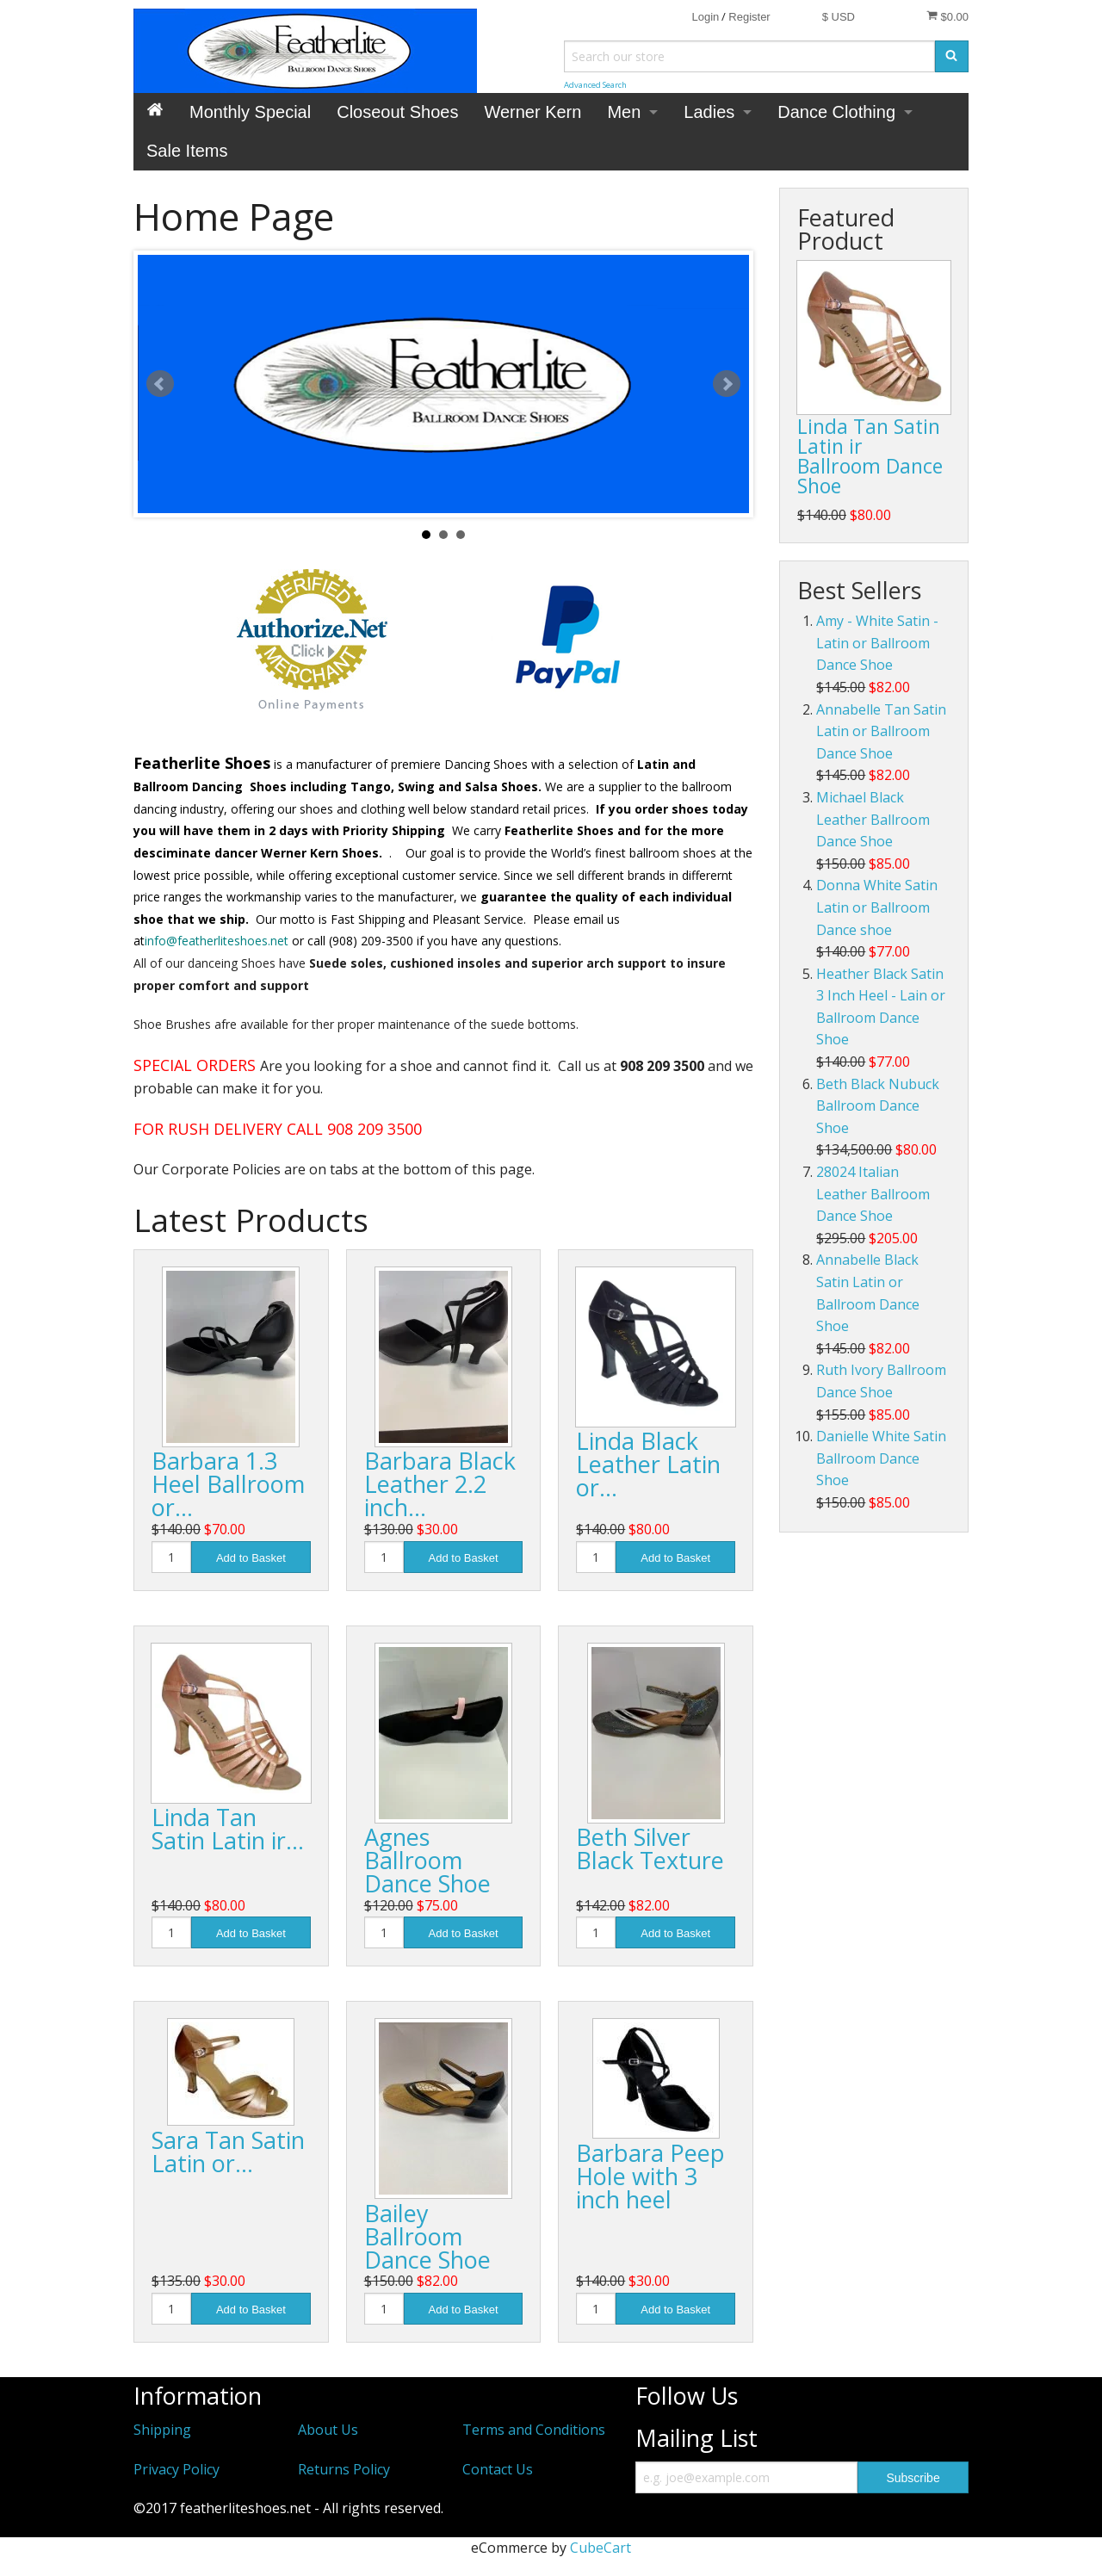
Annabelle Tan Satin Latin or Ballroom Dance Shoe (881, 731)
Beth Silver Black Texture (650, 1848)
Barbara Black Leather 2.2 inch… (440, 1484)
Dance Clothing (836, 111)
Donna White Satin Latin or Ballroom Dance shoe (877, 907)
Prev (160, 384)
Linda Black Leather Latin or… (648, 1464)
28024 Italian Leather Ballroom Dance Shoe (873, 1193)
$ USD (838, 16)
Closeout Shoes (397, 111)
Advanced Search (595, 84)
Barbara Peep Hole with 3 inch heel (650, 2176)
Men (624, 111)
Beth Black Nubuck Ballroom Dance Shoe (877, 1105)
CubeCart (600, 2547)
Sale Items (186, 150)
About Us (328, 2429)
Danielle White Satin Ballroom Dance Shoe (881, 1458)
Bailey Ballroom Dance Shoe (427, 2236)
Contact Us (497, 2469)
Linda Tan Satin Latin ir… (228, 1828)
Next (726, 384)
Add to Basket (251, 1557)
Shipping (162, 2429)
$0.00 (947, 16)
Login (705, 16)
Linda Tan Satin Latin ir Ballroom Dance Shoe (870, 455)
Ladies (709, 111)
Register (749, 16)
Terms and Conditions (533, 2429)
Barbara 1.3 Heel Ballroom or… (228, 1484)
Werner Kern (532, 111)
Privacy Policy (176, 2469)
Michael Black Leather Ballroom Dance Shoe (873, 819)
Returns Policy (344, 2469)
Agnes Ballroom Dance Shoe (427, 1860)
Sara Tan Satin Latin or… (228, 2151)
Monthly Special (250, 111)
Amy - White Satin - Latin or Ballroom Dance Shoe (877, 642)
